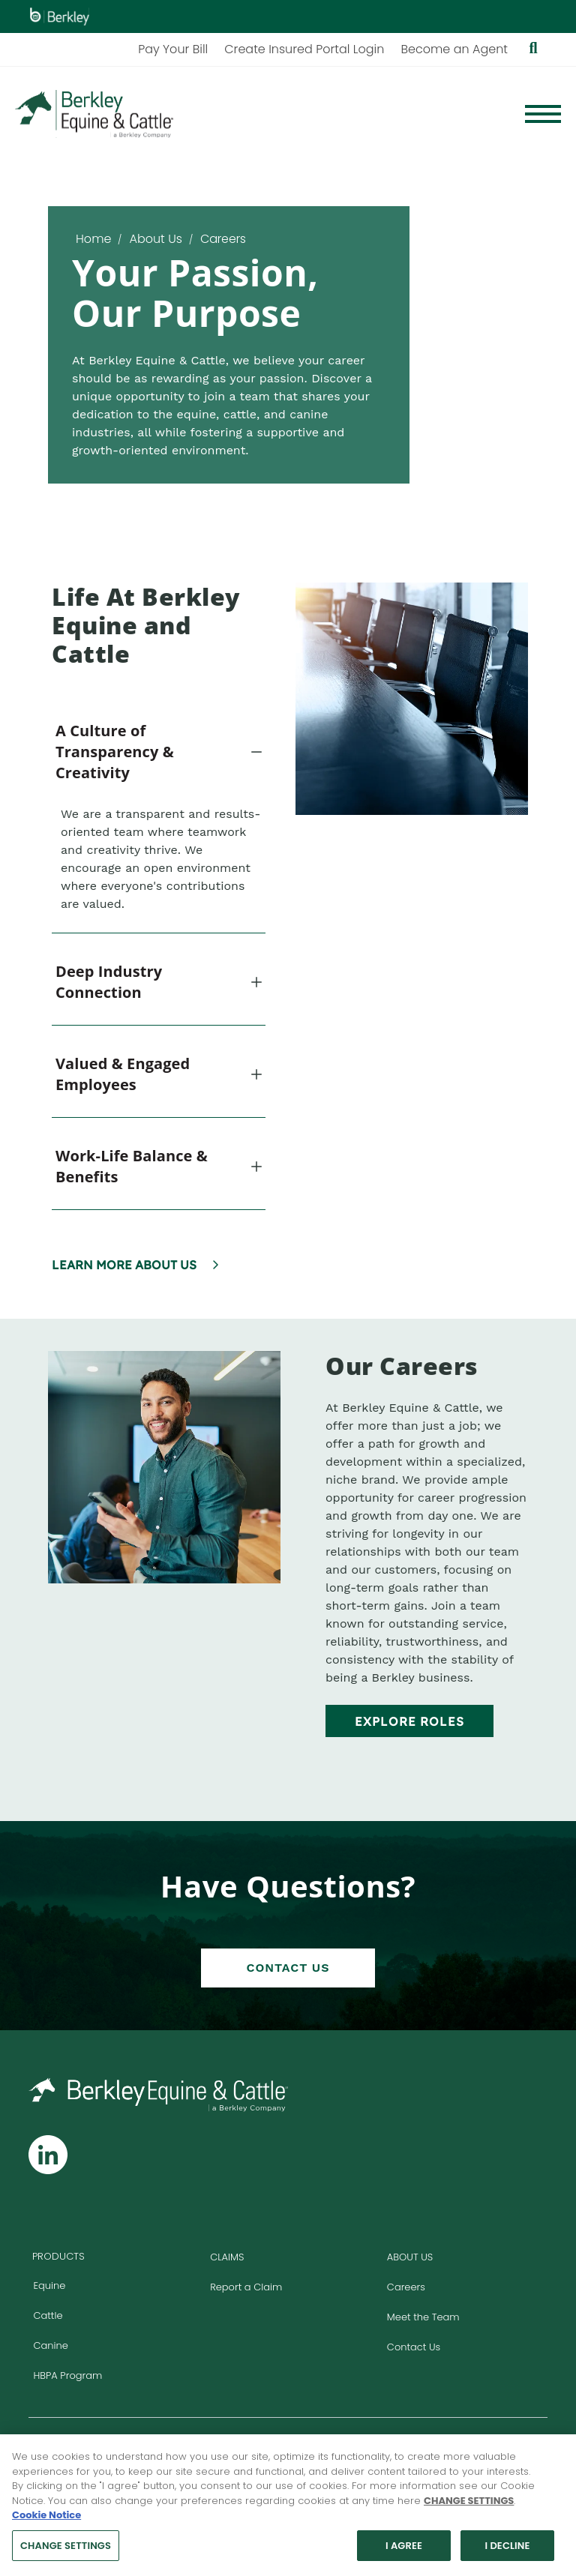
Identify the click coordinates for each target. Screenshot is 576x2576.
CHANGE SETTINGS (469, 2506)
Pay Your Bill (173, 49)
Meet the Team (423, 2317)
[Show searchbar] (533, 49)
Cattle (47, 2315)
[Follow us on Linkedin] (48, 2155)
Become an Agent (454, 49)
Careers (406, 2287)
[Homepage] (94, 114)
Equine (49, 2285)
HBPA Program (67, 2375)
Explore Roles (409, 1721)
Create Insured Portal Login (304, 49)
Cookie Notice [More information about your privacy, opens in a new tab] (46, 2520)
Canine (50, 2345)
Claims (227, 2257)
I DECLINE (507, 2551)
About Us (155, 238)
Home (93, 238)
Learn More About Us (124, 1264)
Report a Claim (246, 2287)
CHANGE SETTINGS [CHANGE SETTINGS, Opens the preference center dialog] (65, 2551)
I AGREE (404, 2551)
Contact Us (287, 1967)
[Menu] (543, 114)
